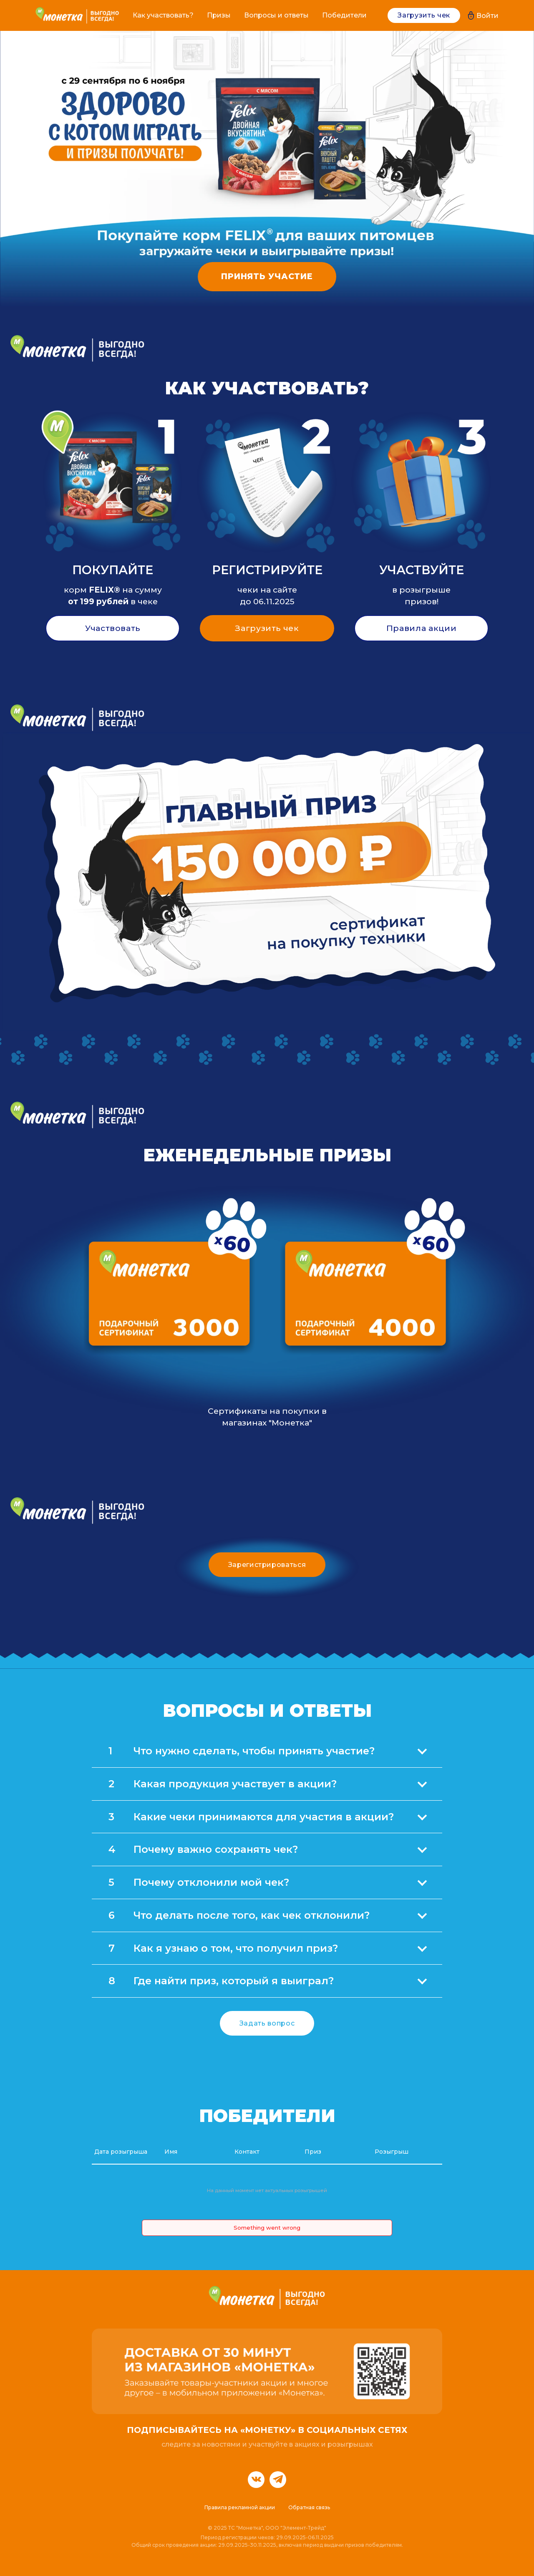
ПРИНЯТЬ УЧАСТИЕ (267, 276)
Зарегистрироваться (267, 1565)
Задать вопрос (267, 2023)
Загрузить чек (424, 15)
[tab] (267, 1751)
